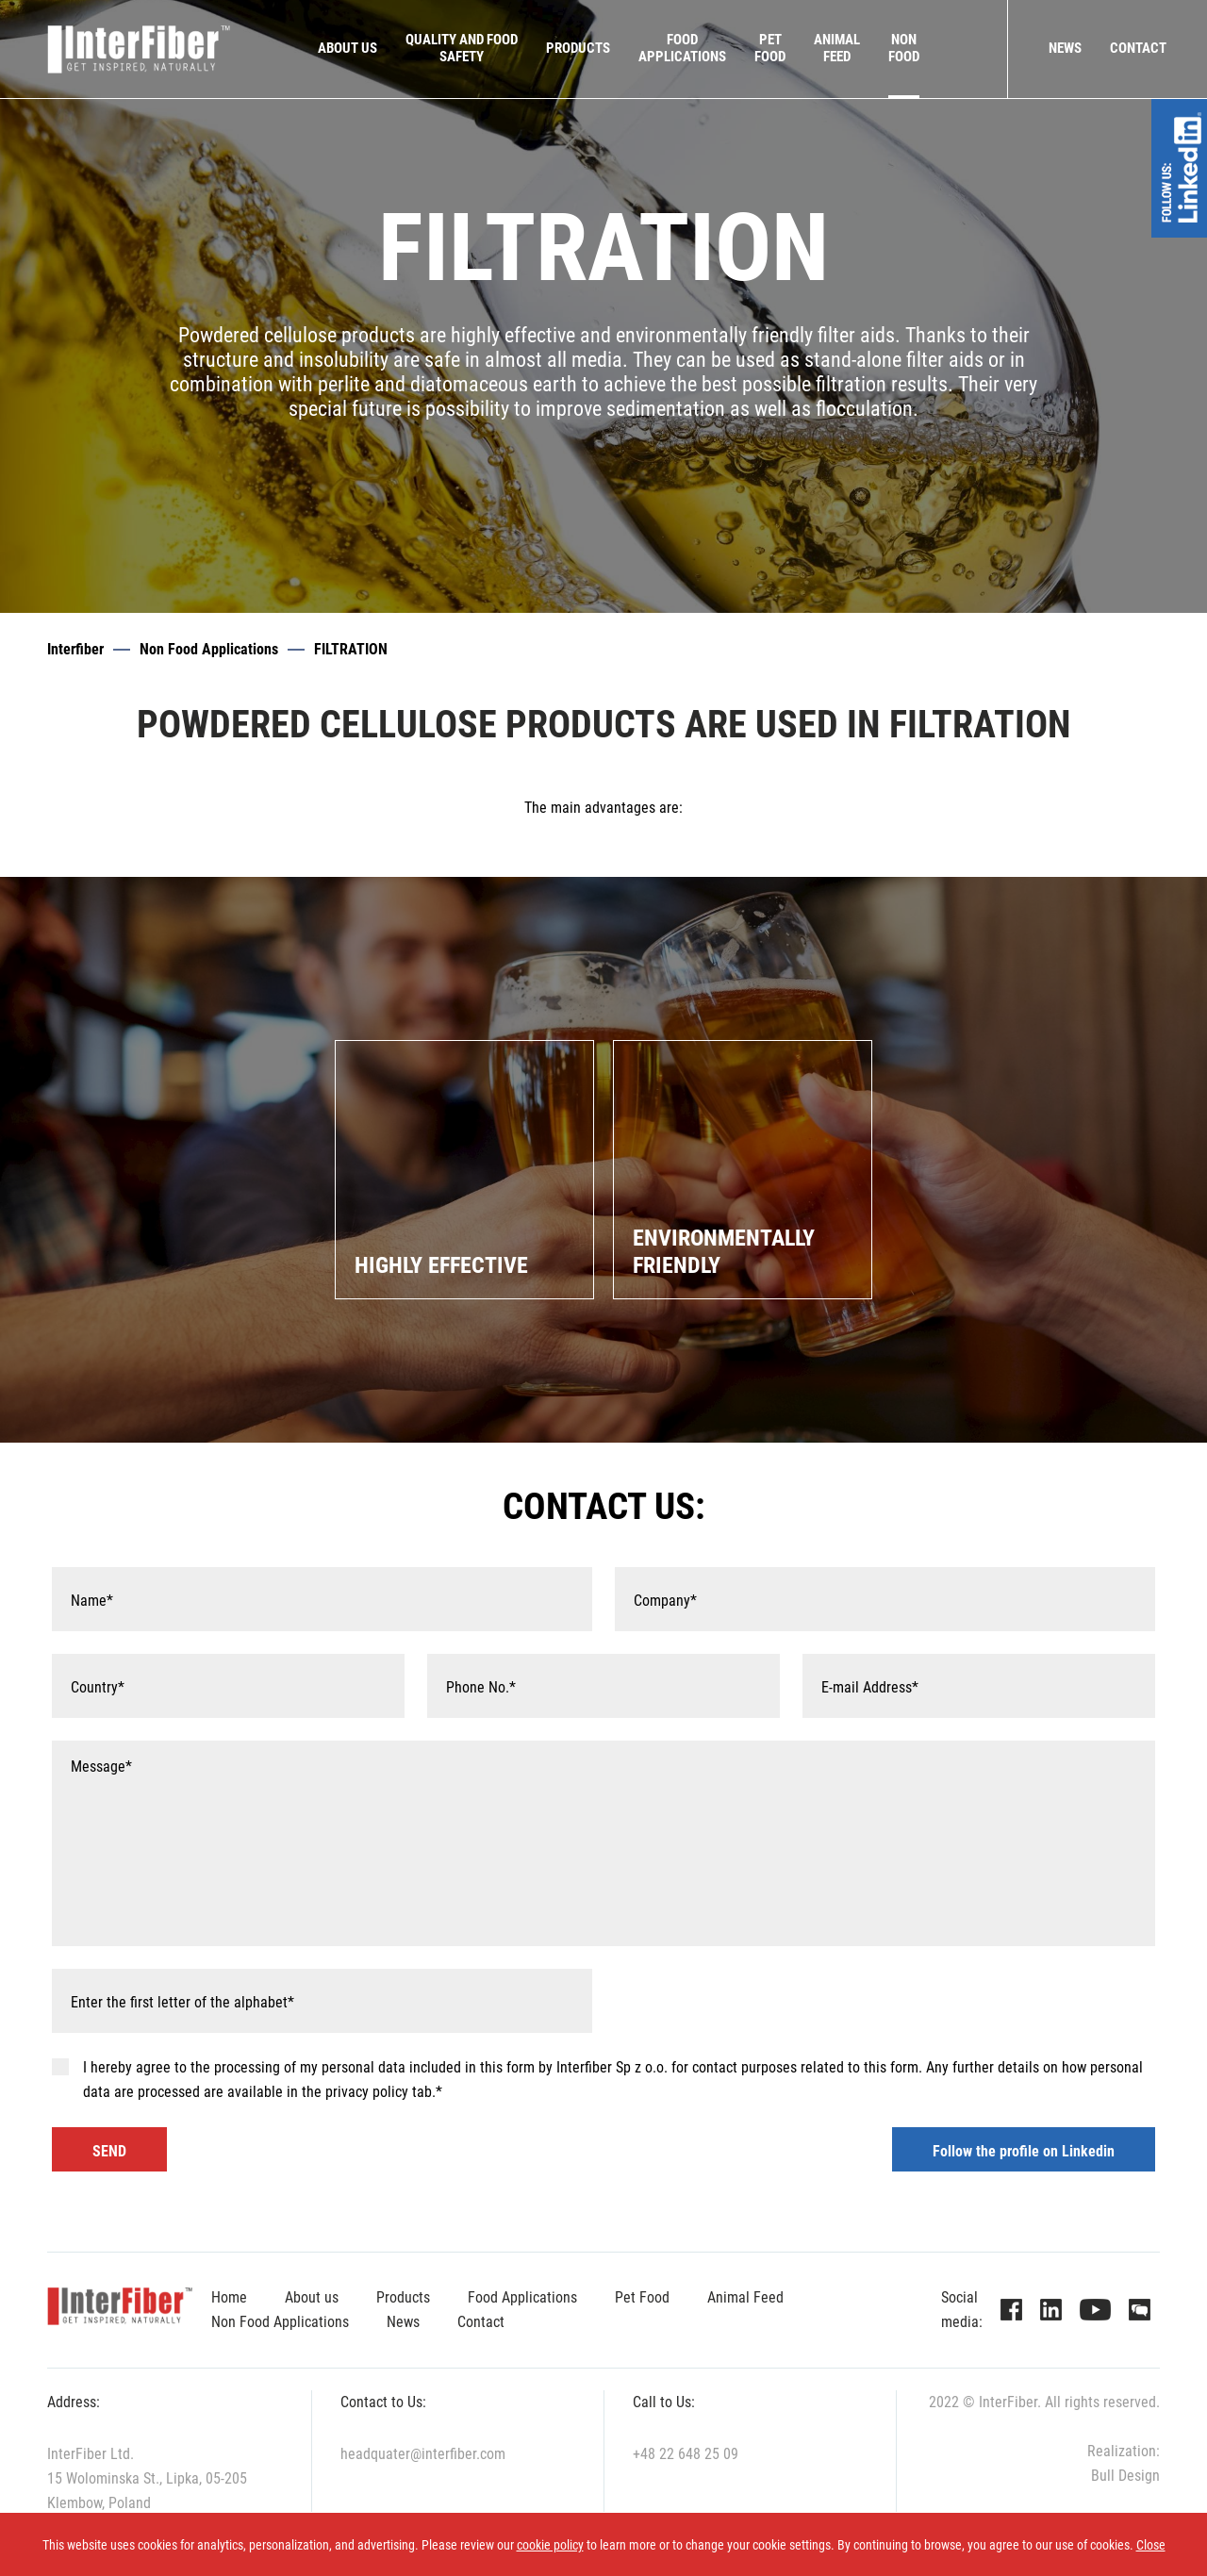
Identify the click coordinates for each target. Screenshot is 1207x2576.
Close (1151, 2544)
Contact (1138, 48)
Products (578, 48)
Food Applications (522, 2297)
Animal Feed (745, 2297)
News (1065, 48)
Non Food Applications (209, 649)
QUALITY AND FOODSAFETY (461, 48)
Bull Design (1125, 2476)
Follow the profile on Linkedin (1024, 2151)
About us (347, 48)
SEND (109, 2151)
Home (229, 2297)
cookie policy (550, 2544)
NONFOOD (903, 48)
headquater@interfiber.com (422, 2454)
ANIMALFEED (837, 48)
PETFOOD (769, 48)
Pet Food (642, 2297)
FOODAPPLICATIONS (682, 48)
